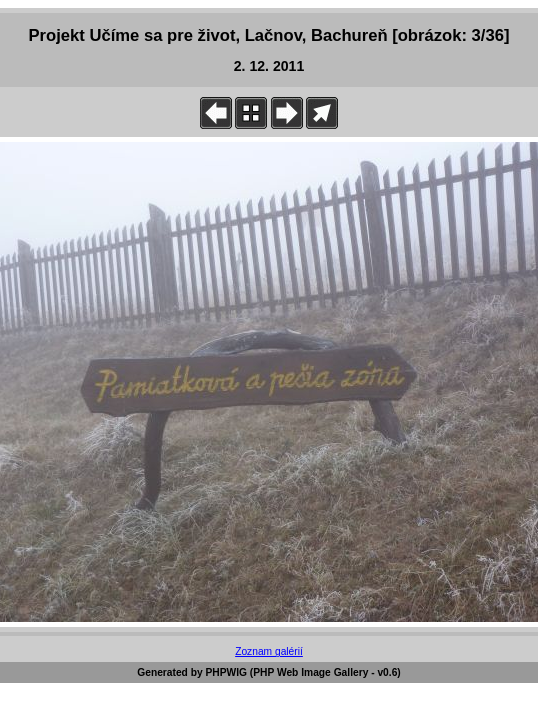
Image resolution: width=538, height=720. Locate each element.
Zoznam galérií (269, 651)
